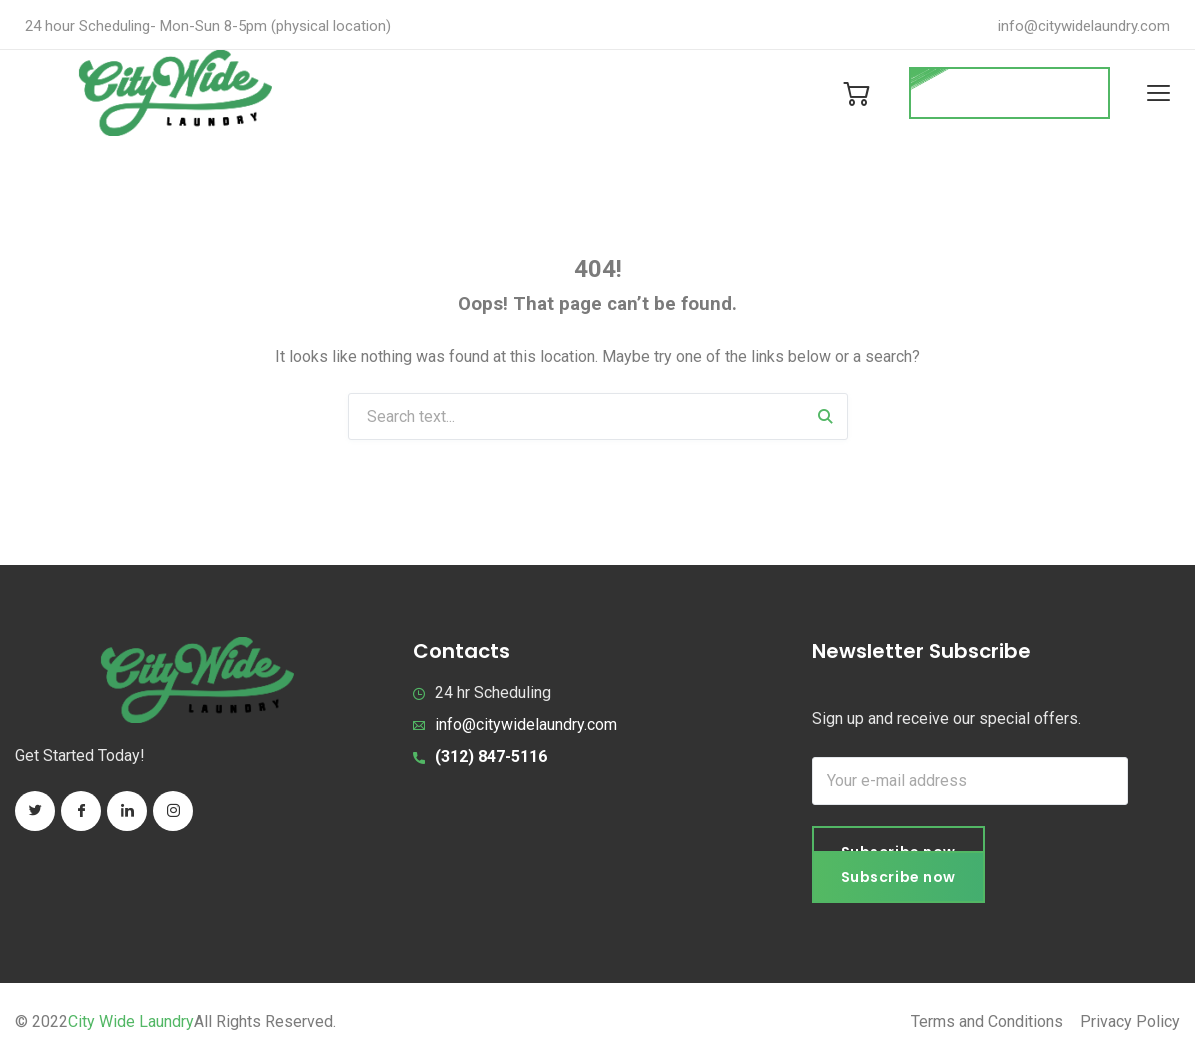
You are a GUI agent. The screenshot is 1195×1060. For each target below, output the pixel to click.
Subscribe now (898, 878)
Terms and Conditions (987, 1022)
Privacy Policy (1130, 1022)
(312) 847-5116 (491, 756)
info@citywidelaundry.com (1084, 26)
